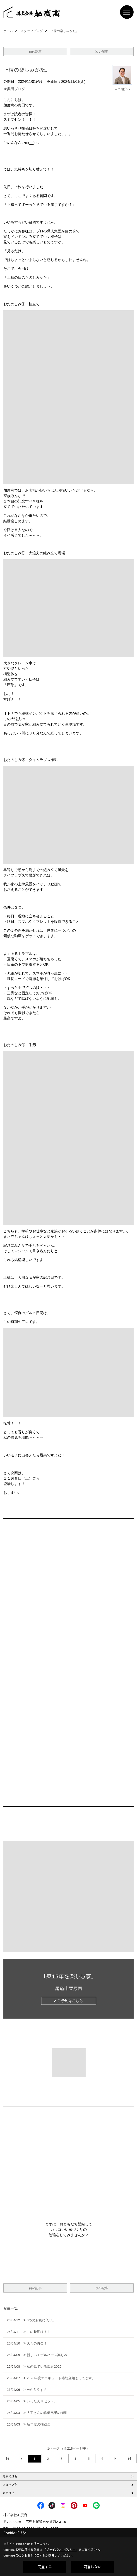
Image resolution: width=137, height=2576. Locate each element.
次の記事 (101, 51)
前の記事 (35, 51)
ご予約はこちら (70, 2001)
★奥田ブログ (14, 89)
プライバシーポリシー (61, 2550)
